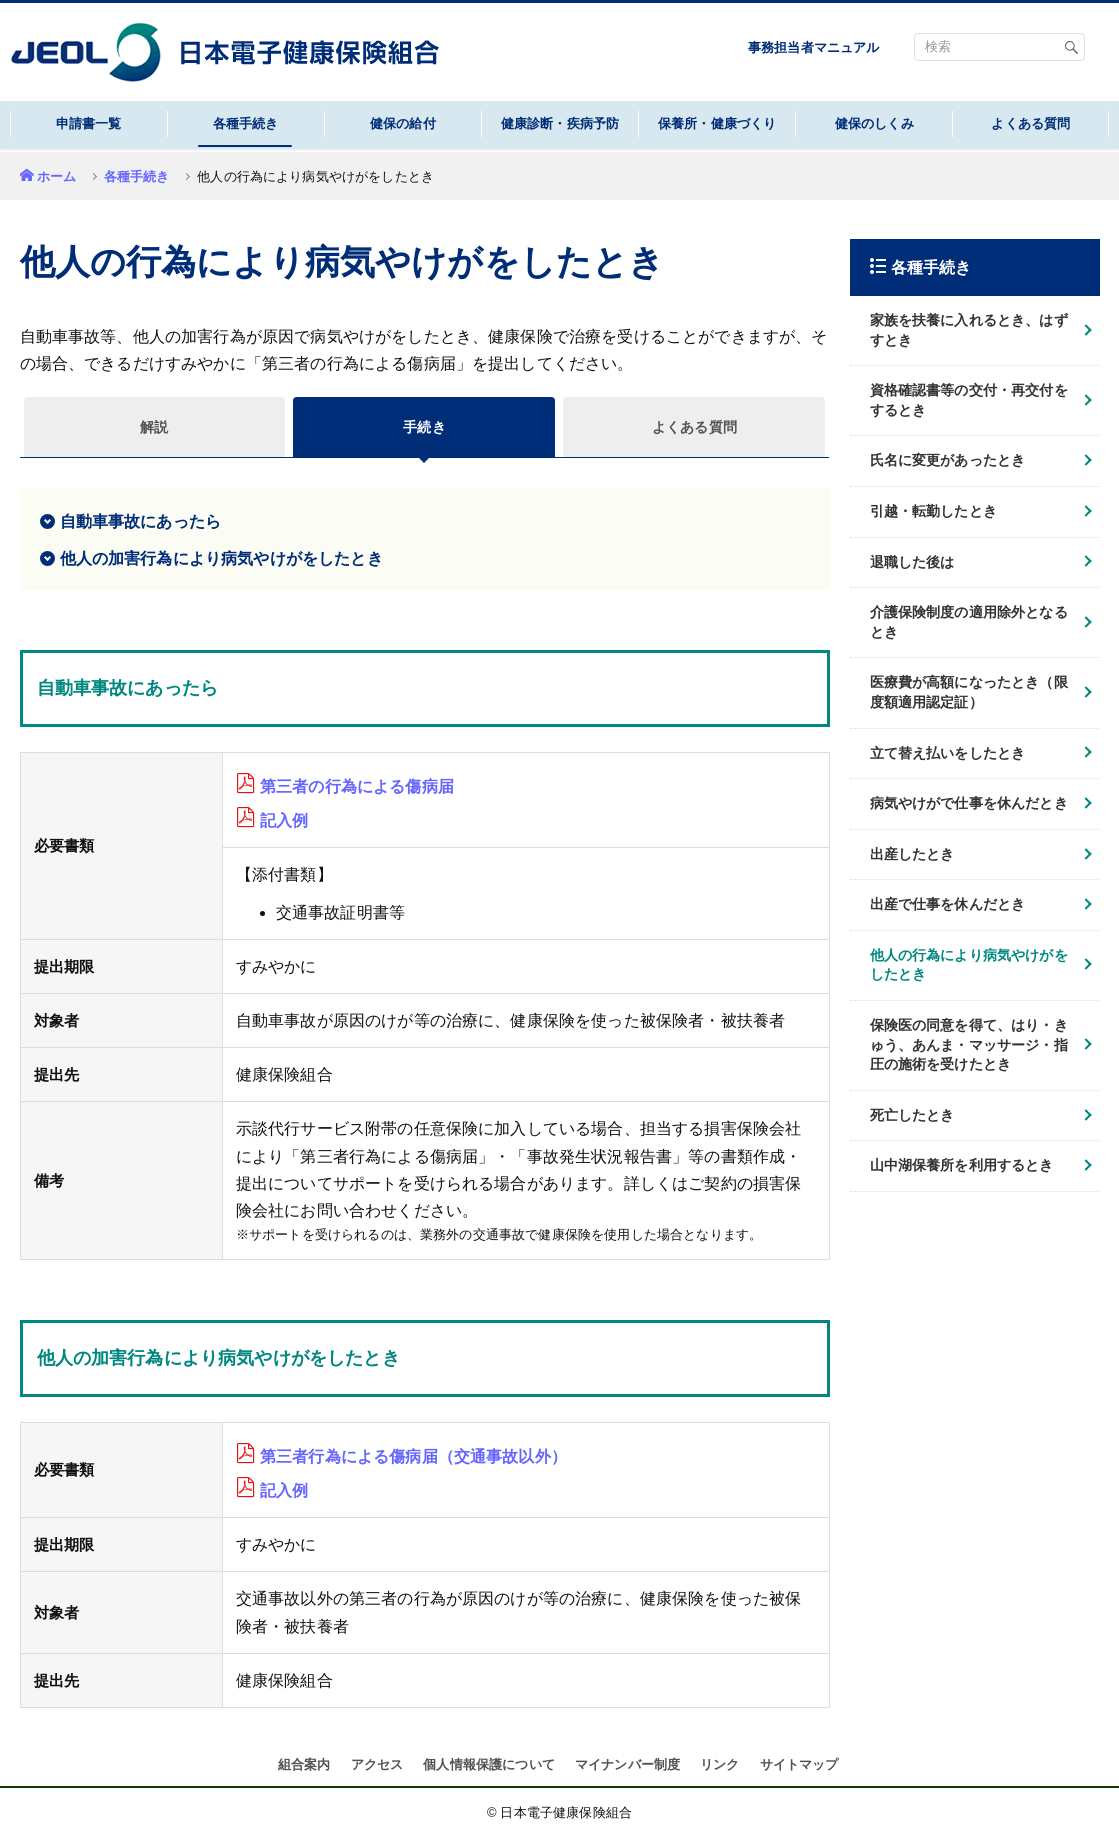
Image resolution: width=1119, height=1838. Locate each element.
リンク (719, 1764)
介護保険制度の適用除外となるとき (969, 622)
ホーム (56, 176)
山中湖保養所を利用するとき (962, 1165)
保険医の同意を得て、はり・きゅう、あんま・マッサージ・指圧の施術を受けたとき (969, 1044)
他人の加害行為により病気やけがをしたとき (221, 558)
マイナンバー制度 (627, 1764)
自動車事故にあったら (141, 521)
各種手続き (137, 176)
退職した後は (912, 562)
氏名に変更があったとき (948, 460)
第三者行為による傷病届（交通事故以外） (413, 1456)
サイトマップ (799, 1764)
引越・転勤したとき (933, 511)
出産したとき (912, 854)
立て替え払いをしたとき (948, 753)
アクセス (377, 1764)
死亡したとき (912, 1115)
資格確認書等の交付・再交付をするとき (969, 400)
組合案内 (304, 1764)
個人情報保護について (489, 1764)
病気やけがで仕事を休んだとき (969, 803)
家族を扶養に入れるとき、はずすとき (969, 330)
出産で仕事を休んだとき (948, 904)
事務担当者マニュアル (814, 47)
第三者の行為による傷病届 (357, 786)
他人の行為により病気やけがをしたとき (969, 965)
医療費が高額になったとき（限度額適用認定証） (969, 692)
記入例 (284, 820)
